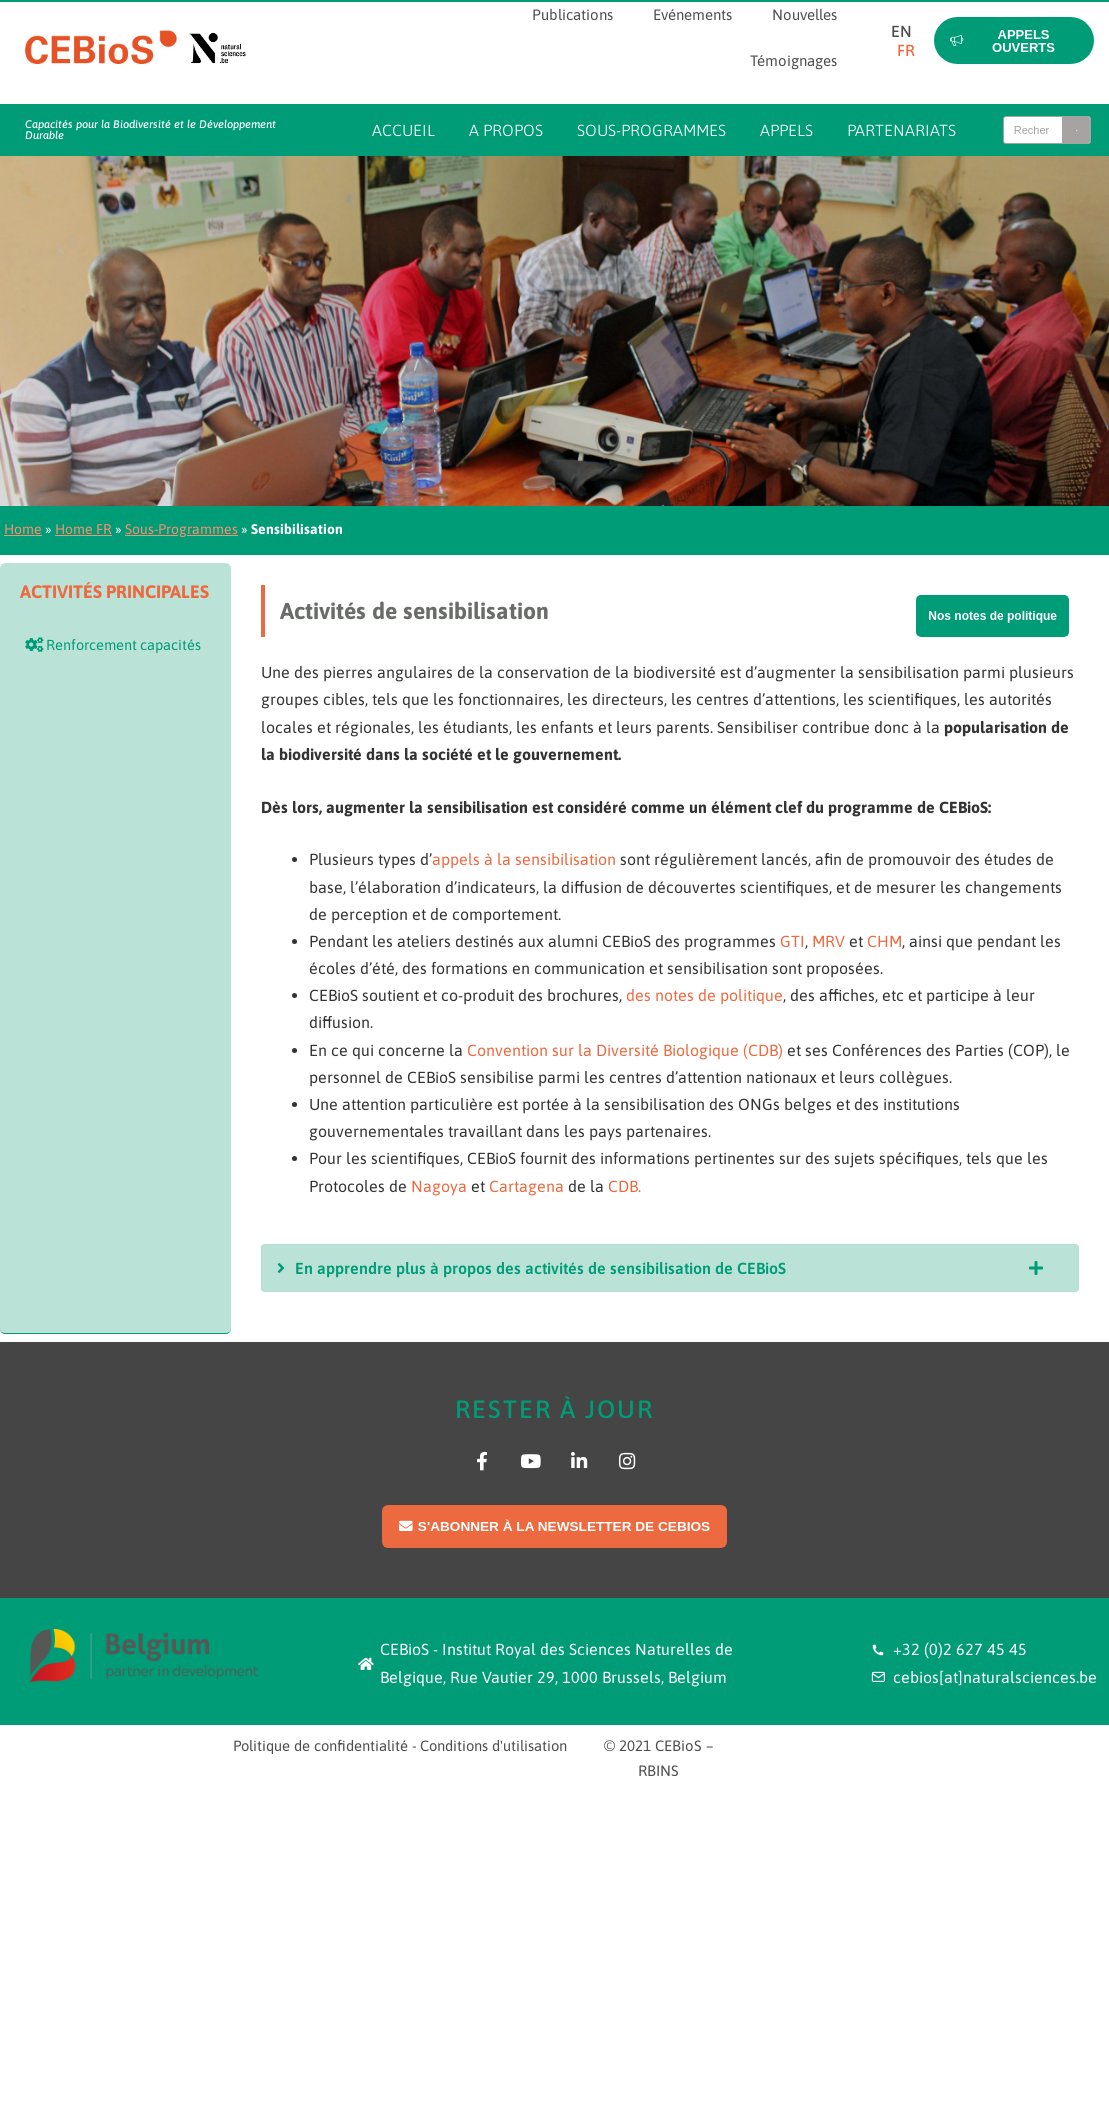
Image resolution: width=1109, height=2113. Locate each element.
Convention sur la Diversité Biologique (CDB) (625, 1050)
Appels (786, 130)
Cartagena (526, 1186)
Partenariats (901, 130)
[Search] (1076, 130)
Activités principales (114, 591)
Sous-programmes (651, 130)
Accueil (403, 130)
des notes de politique (704, 995)
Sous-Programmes (181, 529)
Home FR (83, 529)
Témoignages (793, 60)
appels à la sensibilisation (524, 859)
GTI (792, 941)
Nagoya (439, 1186)
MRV (828, 941)
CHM (884, 941)
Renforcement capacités (113, 644)
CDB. (624, 1186)
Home (23, 529)
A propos (506, 130)
